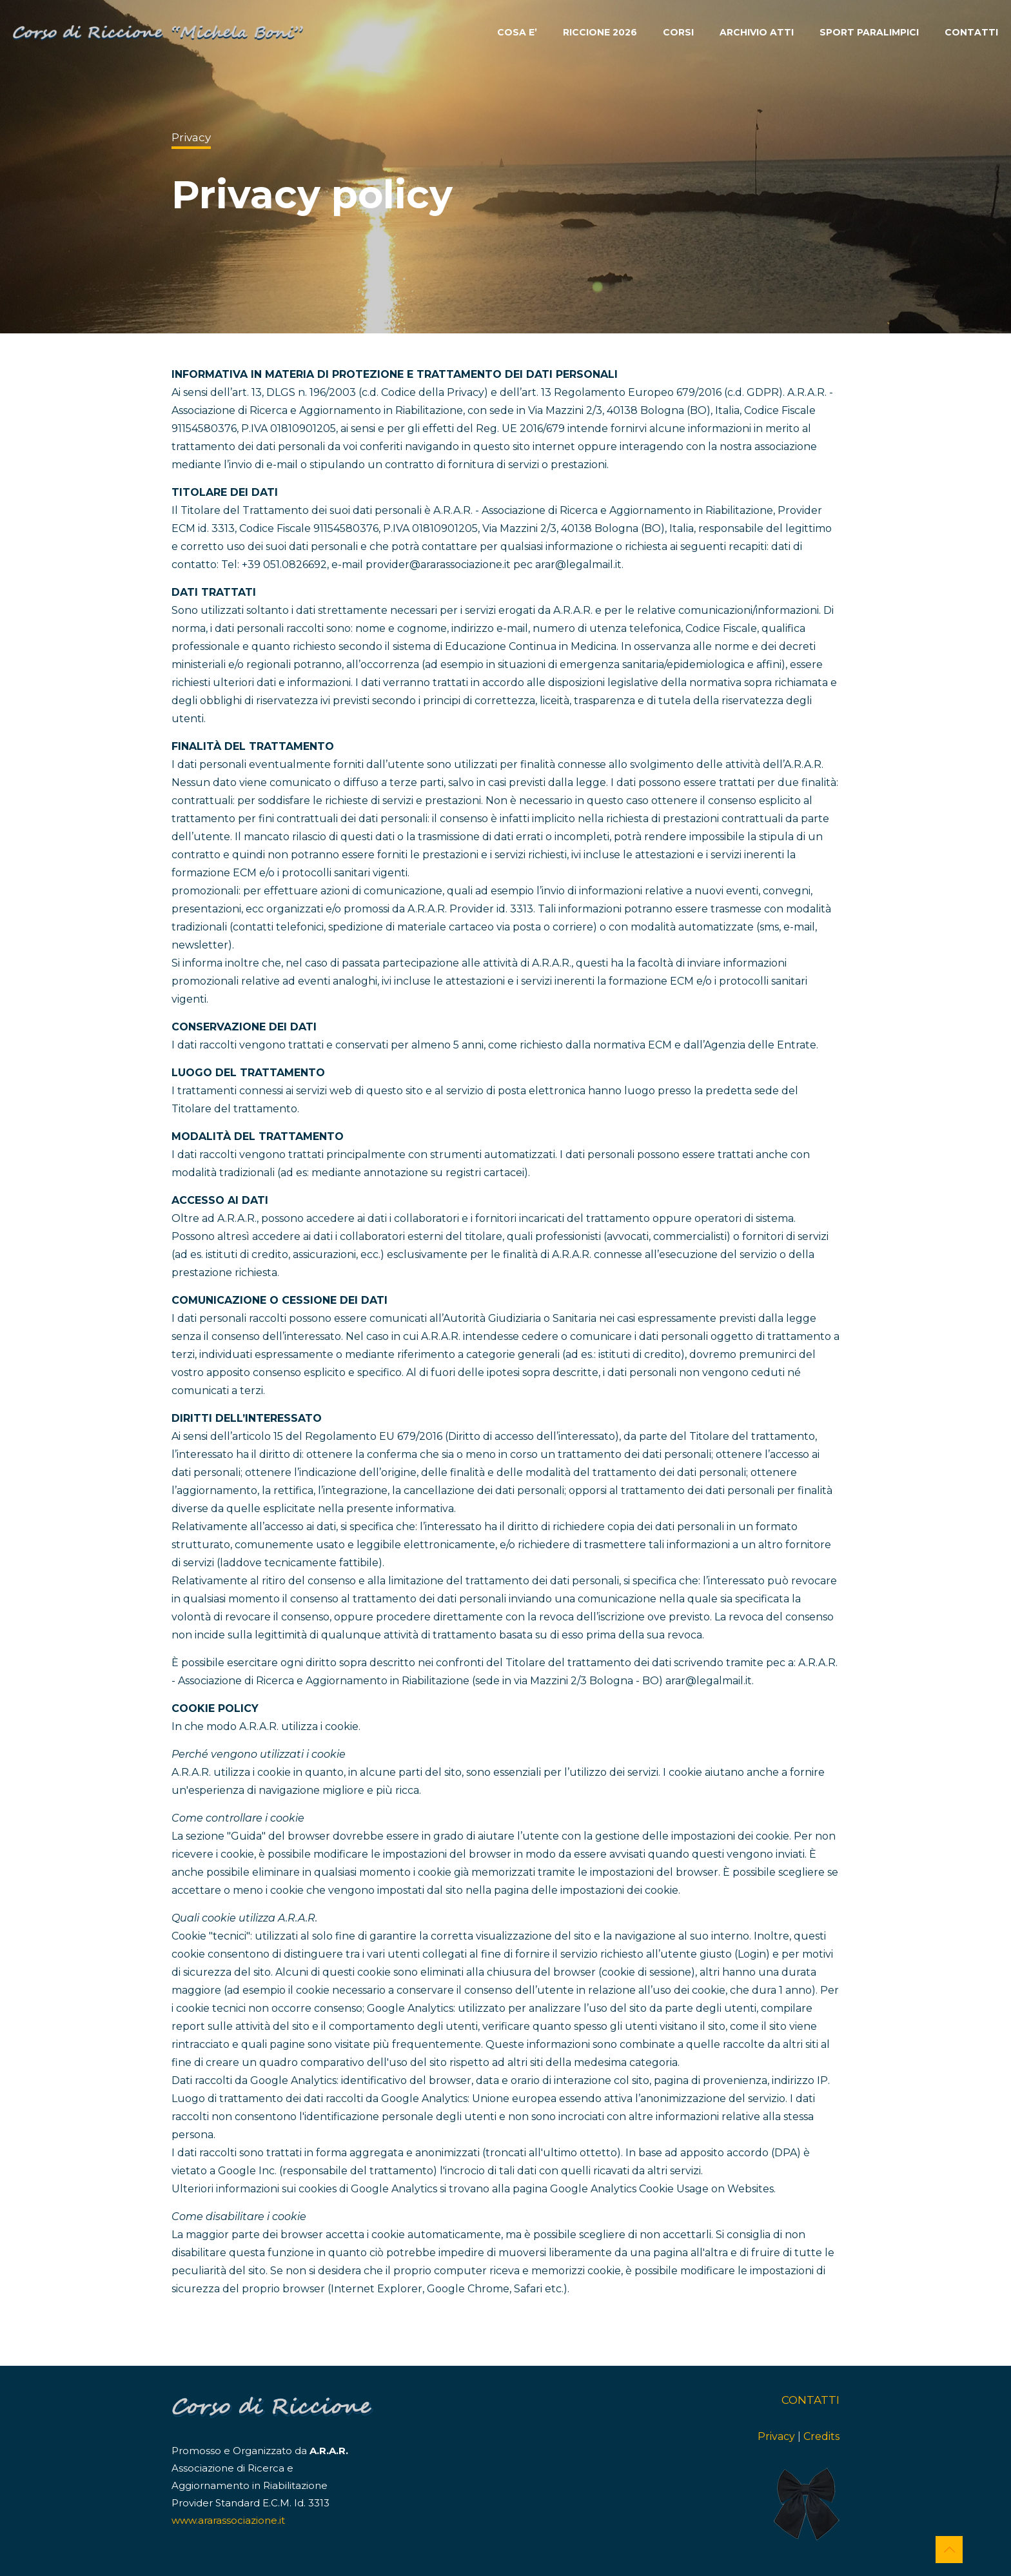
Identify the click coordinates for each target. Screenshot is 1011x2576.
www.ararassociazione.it (228, 2520)
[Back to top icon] (949, 2549)
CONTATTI (810, 2400)
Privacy (776, 2436)
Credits (821, 2436)
